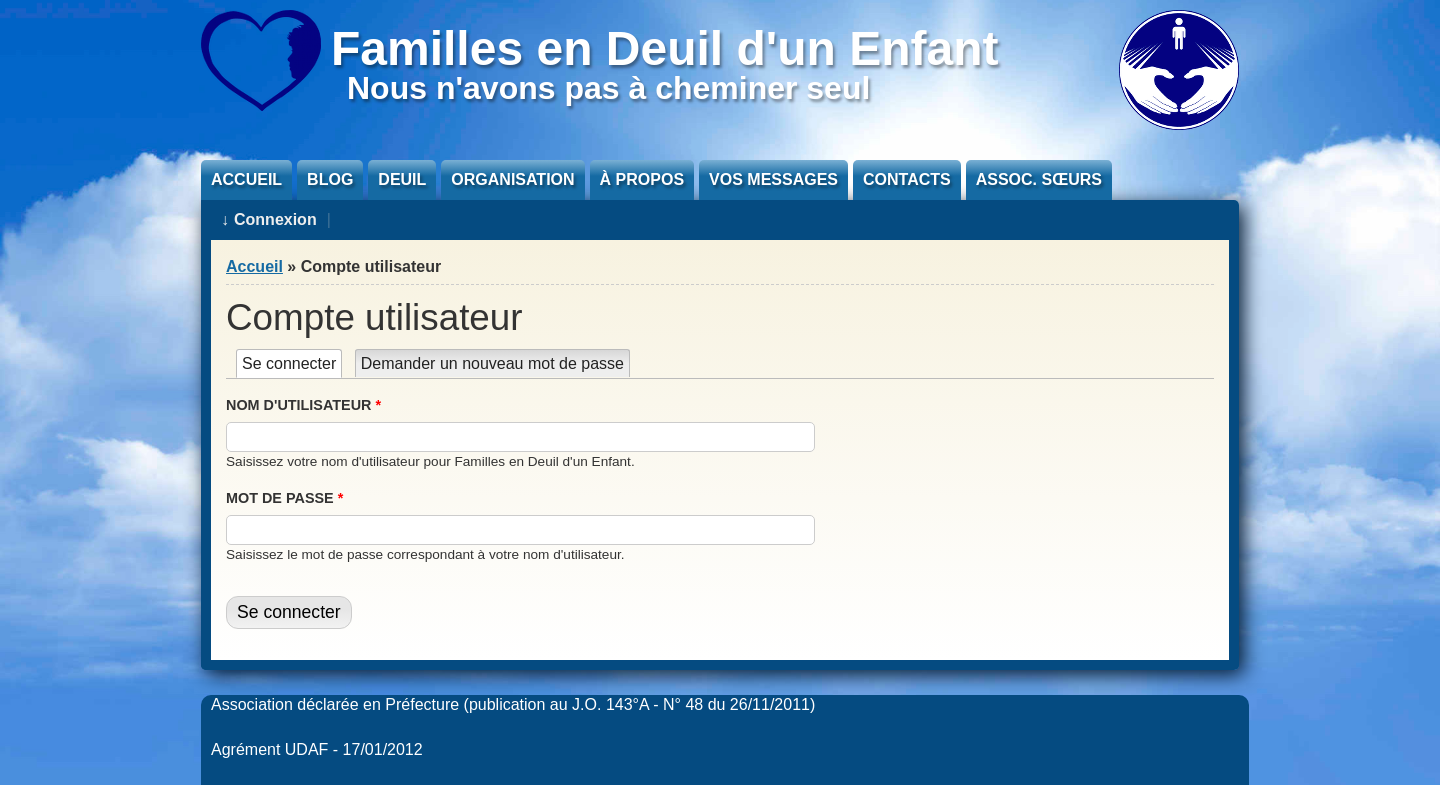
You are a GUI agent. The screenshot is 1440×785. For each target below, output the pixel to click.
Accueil (246, 179)
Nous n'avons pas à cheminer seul (608, 88)
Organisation (512, 179)
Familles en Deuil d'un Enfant (665, 48)
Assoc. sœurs (1039, 179)
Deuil (402, 179)
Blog (330, 179)
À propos (642, 179)
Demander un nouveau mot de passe (492, 363)
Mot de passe (284, 498)
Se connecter (292, 363)
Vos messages (773, 179)
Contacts (907, 179)
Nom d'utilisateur (303, 405)
